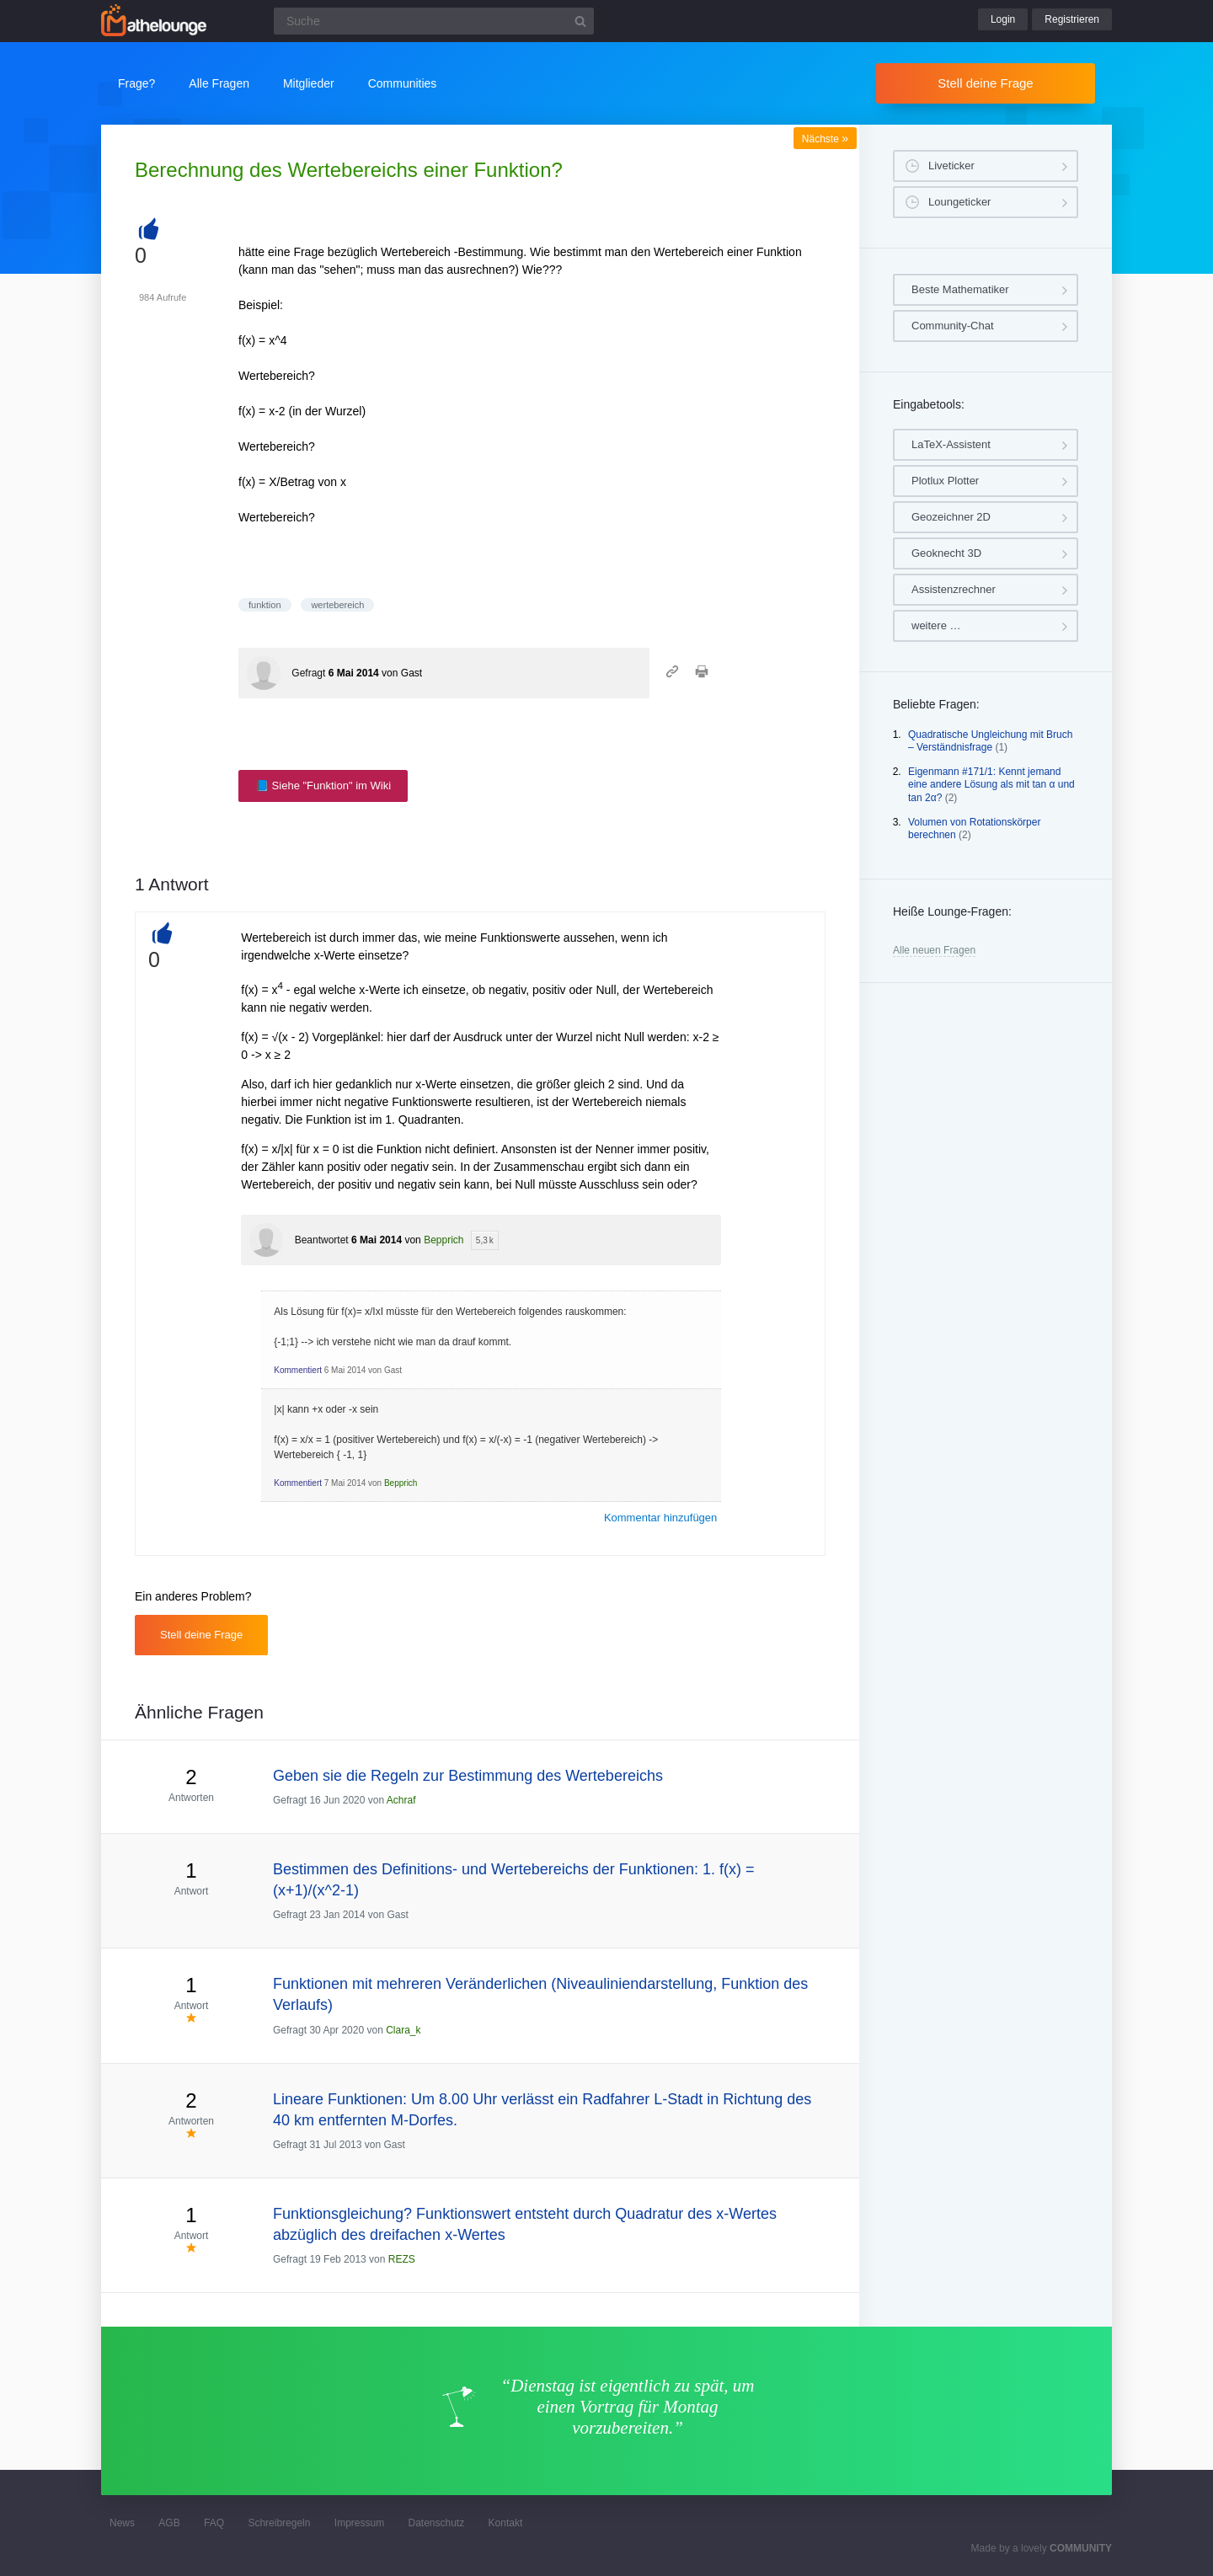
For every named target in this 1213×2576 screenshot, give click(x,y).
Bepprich (443, 1240)
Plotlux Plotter (945, 480)
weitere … (936, 625)
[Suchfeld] (434, 21)
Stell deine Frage (985, 83)
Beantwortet (322, 1240)
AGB (168, 2523)
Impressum (359, 2523)
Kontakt (506, 2523)
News (122, 2523)
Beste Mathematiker (960, 289)
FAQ (214, 2523)
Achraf (401, 1800)
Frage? (136, 83)
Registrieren (1072, 19)
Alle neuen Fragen (934, 950)
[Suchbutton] (580, 21)
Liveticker (951, 165)
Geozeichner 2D (951, 516)
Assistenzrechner (953, 589)
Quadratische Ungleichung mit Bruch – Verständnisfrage (990, 741)
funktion (264, 605)
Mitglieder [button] (308, 83)
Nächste (825, 139)
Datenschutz (436, 2523)
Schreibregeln (279, 2523)
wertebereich (337, 605)
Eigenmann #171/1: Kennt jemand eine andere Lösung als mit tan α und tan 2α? (991, 785)
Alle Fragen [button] (219, 83)
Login (1003, 19)
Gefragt (308, 673)
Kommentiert (298, 1370)
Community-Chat (952, 325)
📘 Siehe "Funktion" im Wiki (323, 785)
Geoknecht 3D (946, 553)
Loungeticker (959, 201)
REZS (401, 2259)
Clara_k (403, 2030)
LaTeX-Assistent (951, 444)
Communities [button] (402, 83)
